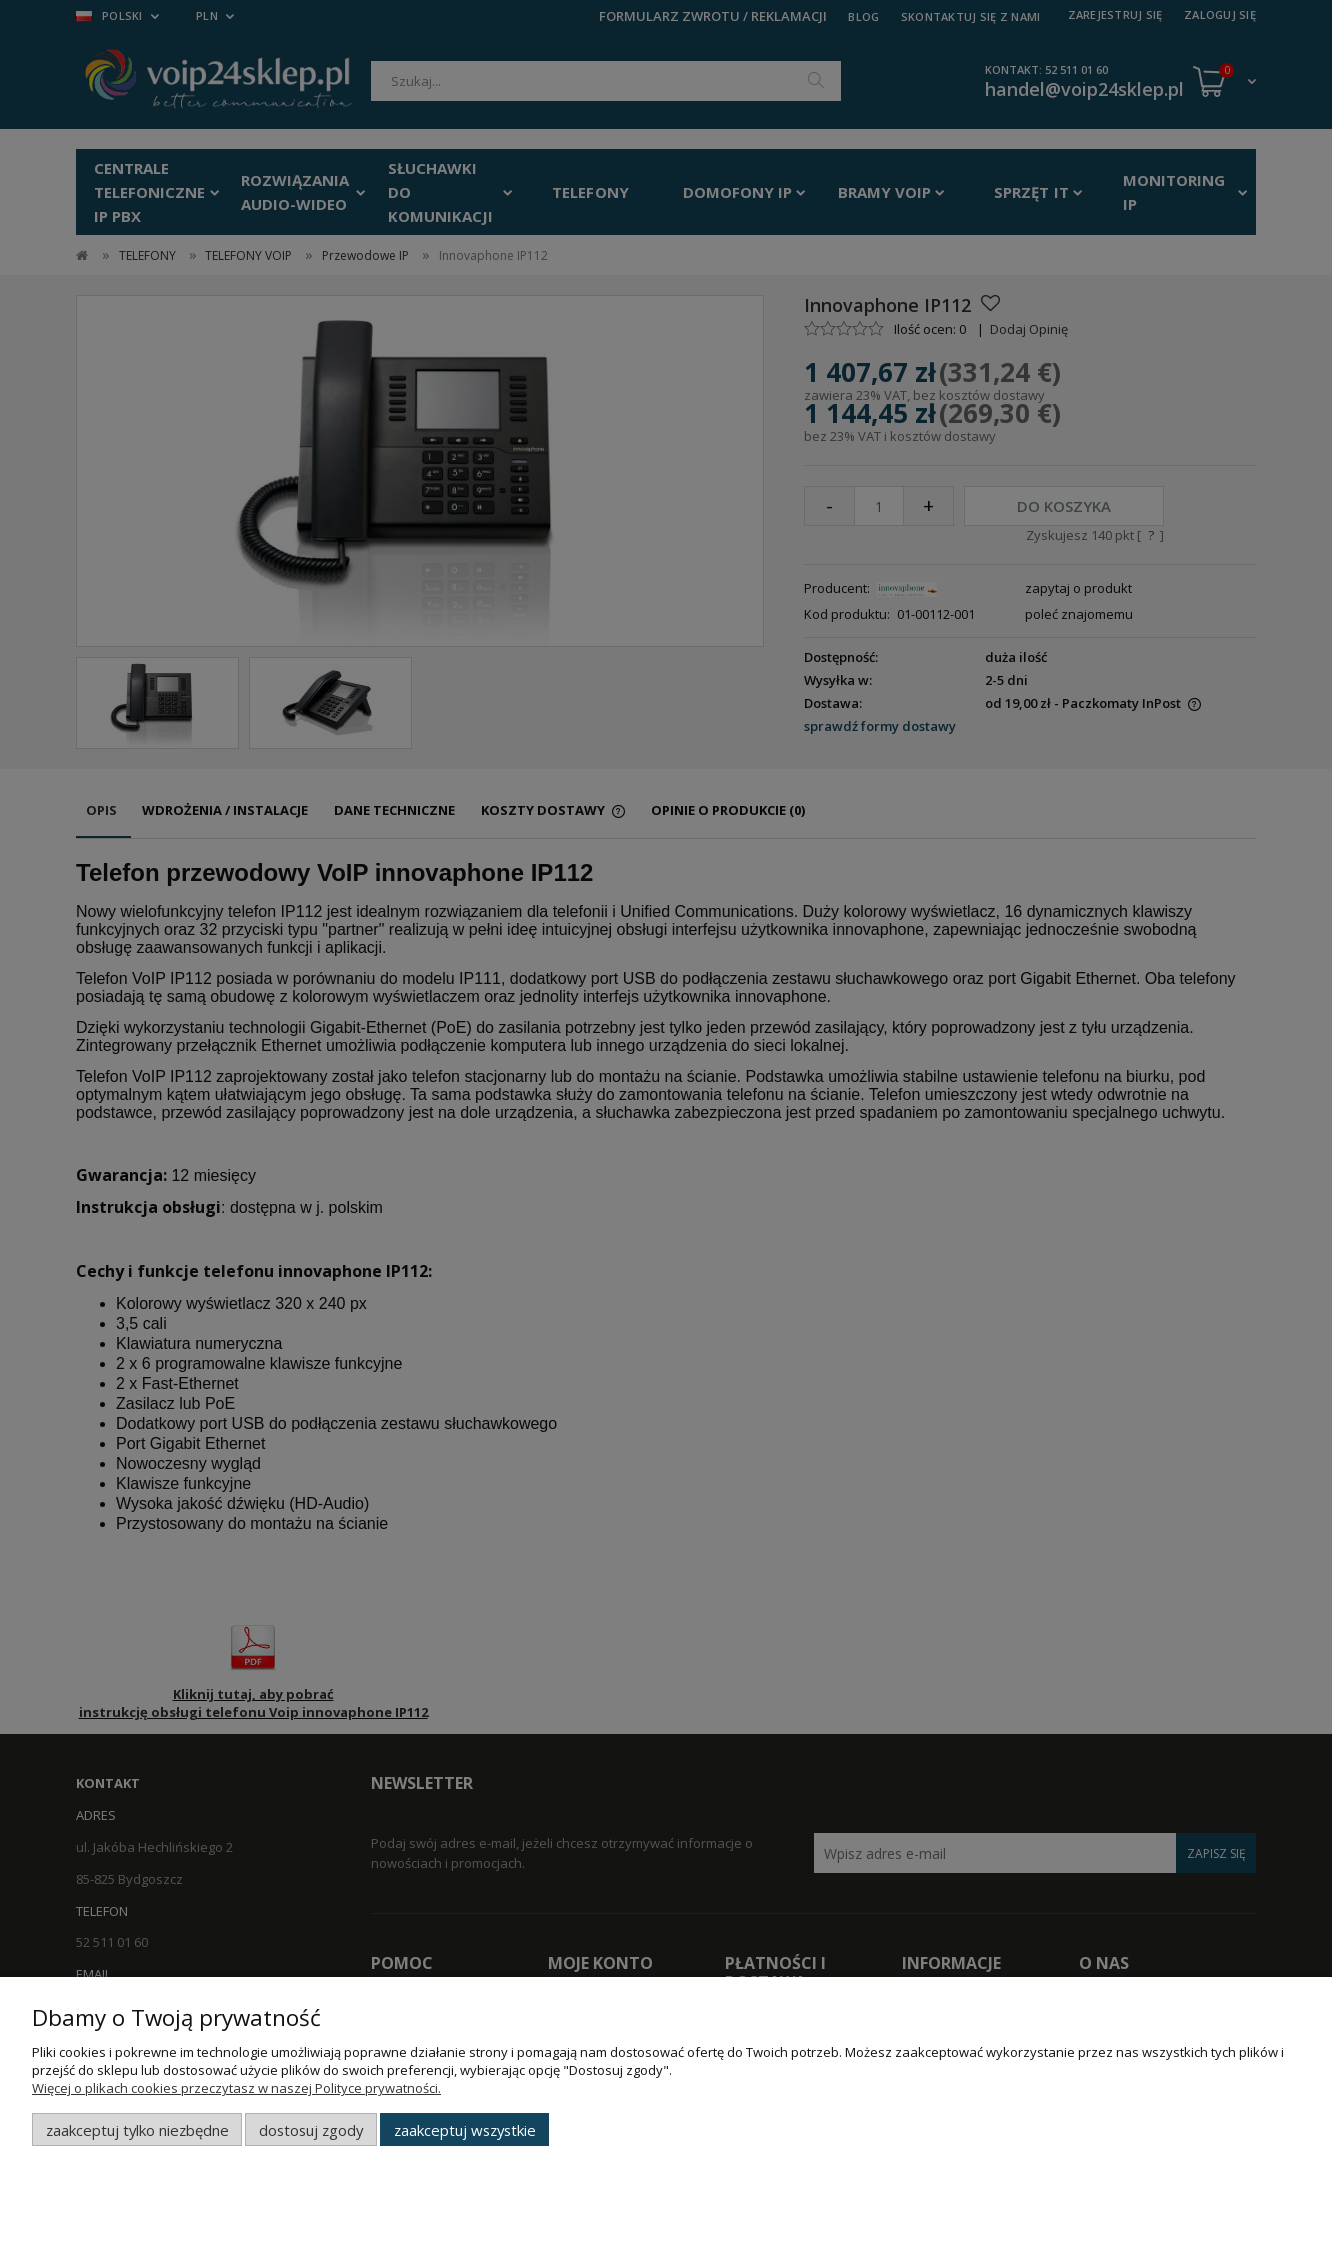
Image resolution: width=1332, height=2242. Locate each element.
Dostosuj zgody (311, 2130)
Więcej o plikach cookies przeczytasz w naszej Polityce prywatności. (236, 2088)
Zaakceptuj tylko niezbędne (137, 2130)
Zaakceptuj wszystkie (465, 2130)
